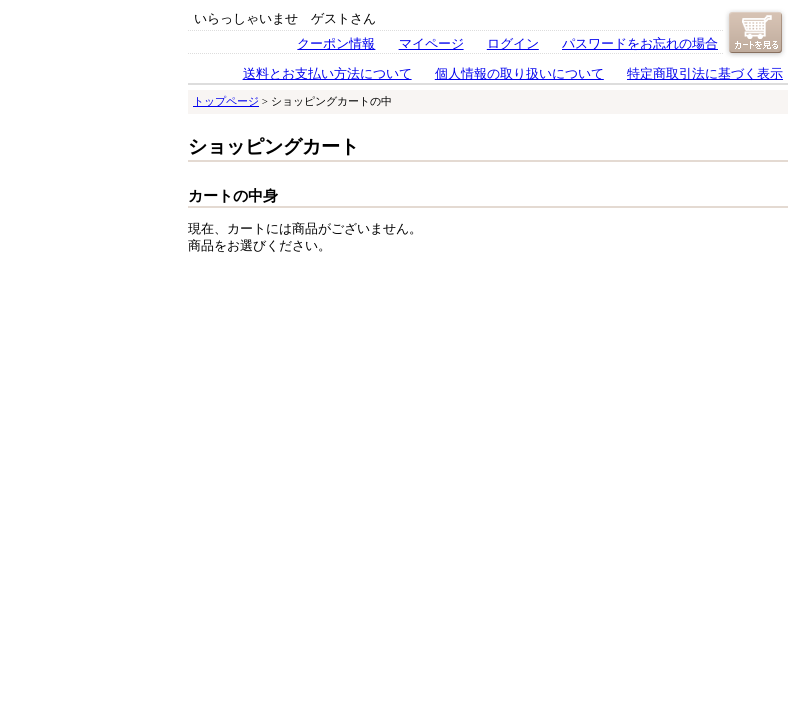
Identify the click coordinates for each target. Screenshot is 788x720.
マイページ (431, 44)
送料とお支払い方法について (327, 74)
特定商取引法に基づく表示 (705, 74)
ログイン (513, 44)
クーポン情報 (336, 44)
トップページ (226, 101)
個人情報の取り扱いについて (519, 74)
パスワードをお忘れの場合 (640, 44)
